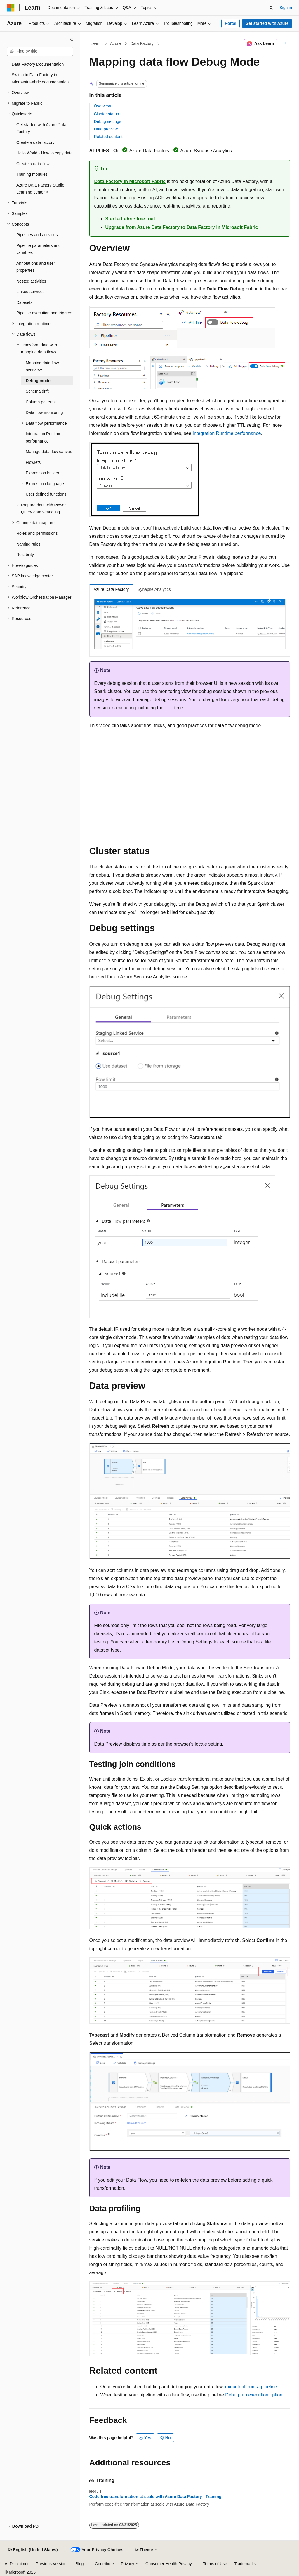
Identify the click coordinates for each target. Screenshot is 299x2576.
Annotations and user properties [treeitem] (35, 267)
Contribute (104, 2563)
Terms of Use (215, 2563)
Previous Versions (52, 2563)
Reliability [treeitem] (25, 554)
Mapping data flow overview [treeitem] (42, 366)
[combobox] (40, 51)
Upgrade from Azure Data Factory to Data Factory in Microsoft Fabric (181, 227)
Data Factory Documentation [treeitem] (38, 64)
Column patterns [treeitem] (41, 402)
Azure (115, 43)
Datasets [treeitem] (24, 302)
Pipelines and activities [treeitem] (37, 234)
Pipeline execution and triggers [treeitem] (44, 313)
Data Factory (142, 43)
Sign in (285, 7)
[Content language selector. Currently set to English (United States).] (33, 2550)
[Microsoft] (11, 8)
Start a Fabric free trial (130, 218)
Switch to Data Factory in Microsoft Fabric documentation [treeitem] (40, 78)
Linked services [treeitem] (30, 291)
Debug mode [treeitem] (38, 380)
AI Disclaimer (17, 2563)
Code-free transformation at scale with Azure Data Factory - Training (155, 2496)
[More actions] (285, 43)
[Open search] (271, 8)
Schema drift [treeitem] (37, 391)
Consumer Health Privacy (168, 2563)
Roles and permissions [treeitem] (37, 533)
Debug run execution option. (254, 2394)
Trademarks (245, 2563)
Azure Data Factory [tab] (111, 589)
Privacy (127, 2563)
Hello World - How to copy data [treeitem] (44, 153)
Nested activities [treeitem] (31, 281)
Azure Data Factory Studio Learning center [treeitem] (40, 189)
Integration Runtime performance (226, 433)
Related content (108, 136)
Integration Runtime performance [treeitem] (43, 437)
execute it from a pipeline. (251, 2386)
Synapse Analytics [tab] (154, 589)
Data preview (106, 129)
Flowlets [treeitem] (33, 462)
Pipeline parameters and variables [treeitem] (38, 249)
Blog (80, 2563)
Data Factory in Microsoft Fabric (130, 181)
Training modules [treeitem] (32, 174)
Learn (95, 43)
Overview (102, 106)
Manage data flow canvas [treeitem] (49, 451)
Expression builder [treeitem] (42, 473)
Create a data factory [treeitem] (35, 142)
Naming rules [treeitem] (28, 544)
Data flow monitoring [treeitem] (44, 412)
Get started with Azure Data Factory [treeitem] (41, 128)
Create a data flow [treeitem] (33, 163)
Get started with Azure (266, 23)
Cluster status (106, 114)
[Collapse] (71, 39)
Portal (231, 23)
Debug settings (107, 121)
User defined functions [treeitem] (46, 494)
